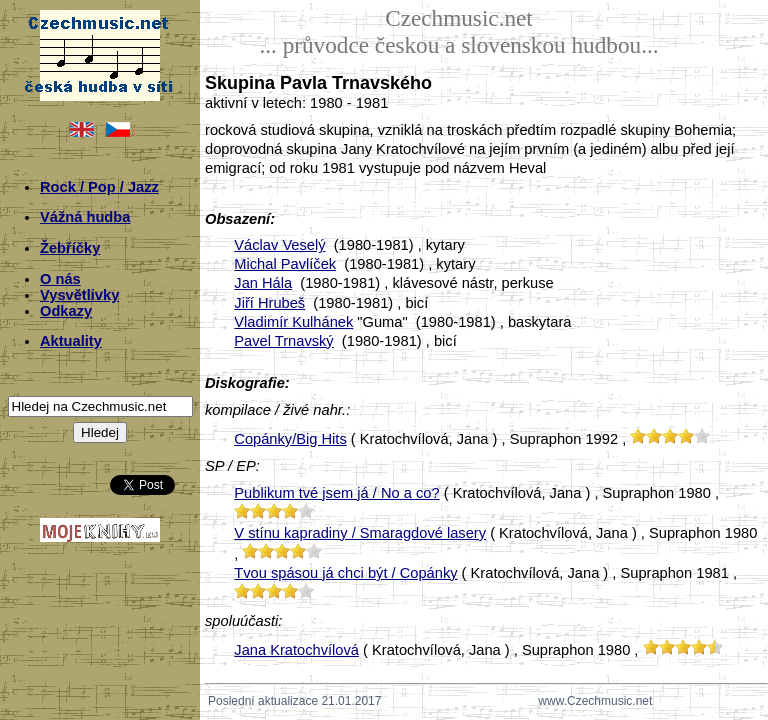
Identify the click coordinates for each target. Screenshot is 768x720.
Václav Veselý (279, 245)
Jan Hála (263, 283)
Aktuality (71, 341)
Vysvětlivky (79, 295)
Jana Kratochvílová (296, 650)
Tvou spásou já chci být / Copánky (345, 573)
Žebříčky (70, 248)
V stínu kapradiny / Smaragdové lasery (360, 533)
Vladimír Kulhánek (293, 322)
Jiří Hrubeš (269, 303)
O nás (60, 279)
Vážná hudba (85, 217)
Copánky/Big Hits (290, 439)
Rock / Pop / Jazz (99, 187)
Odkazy (66, 311)
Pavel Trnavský (283, 341)
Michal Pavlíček (285, 264)
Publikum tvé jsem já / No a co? (336, 493)
